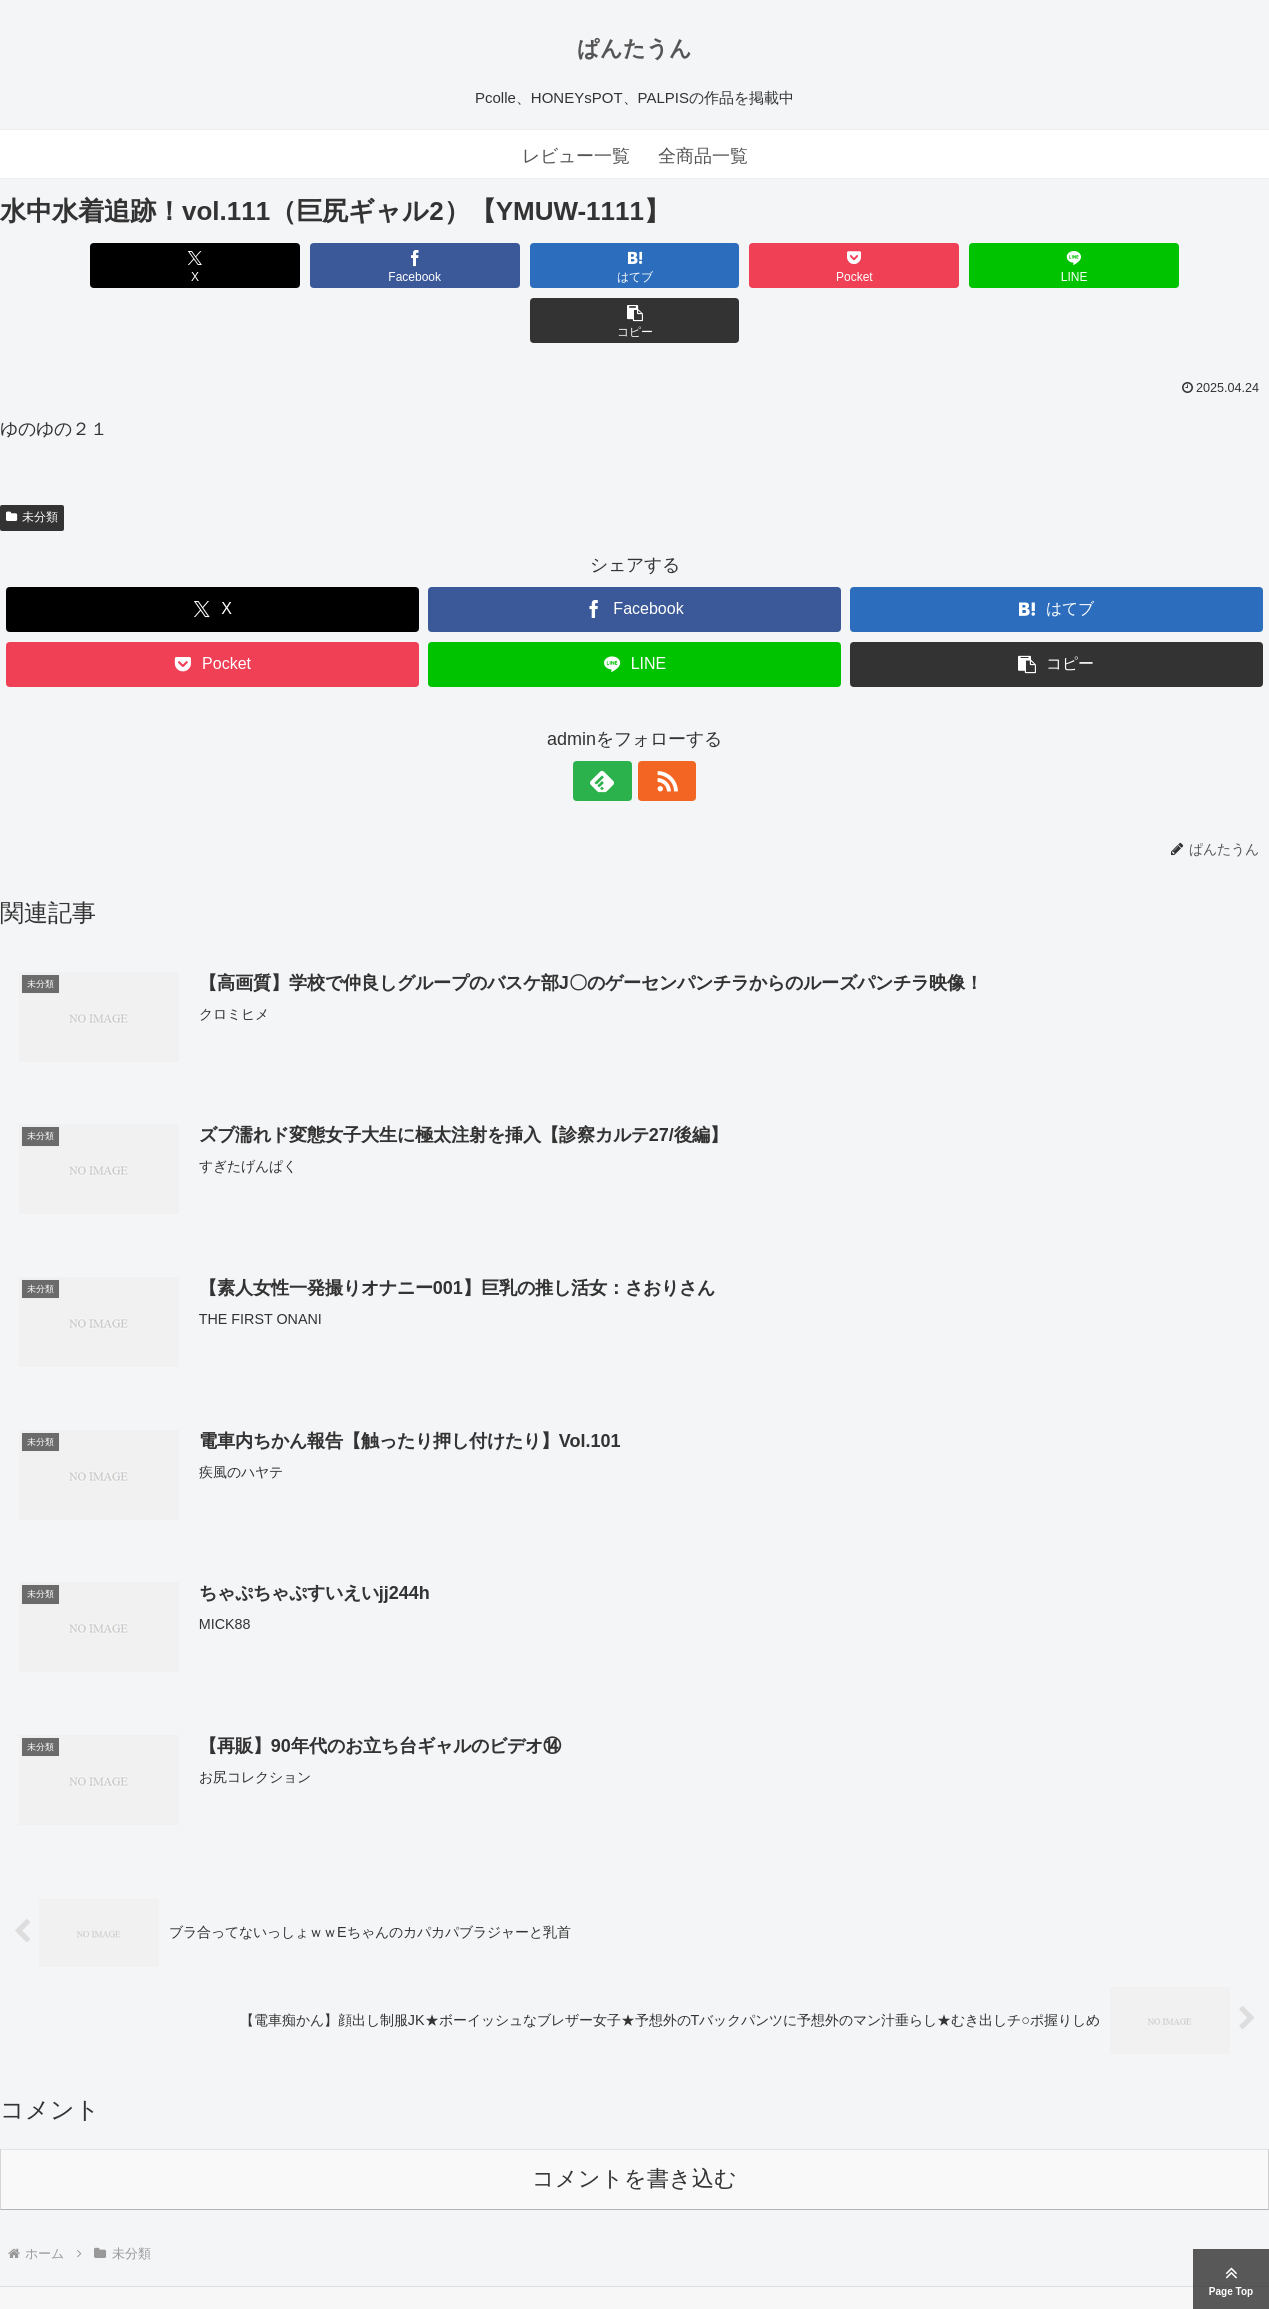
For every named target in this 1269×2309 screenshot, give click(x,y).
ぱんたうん (634, 48)
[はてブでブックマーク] (527, 265)
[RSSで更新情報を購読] (658, 726)
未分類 (32, 462)
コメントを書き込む (634, 2123)
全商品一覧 (703, 156)
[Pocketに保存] (741, 265)
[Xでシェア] (101, 265)
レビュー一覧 (576, 156)
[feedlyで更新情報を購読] (612, 726)
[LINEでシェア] (954, 265)
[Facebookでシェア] (314, 265)
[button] (1167, 265)
